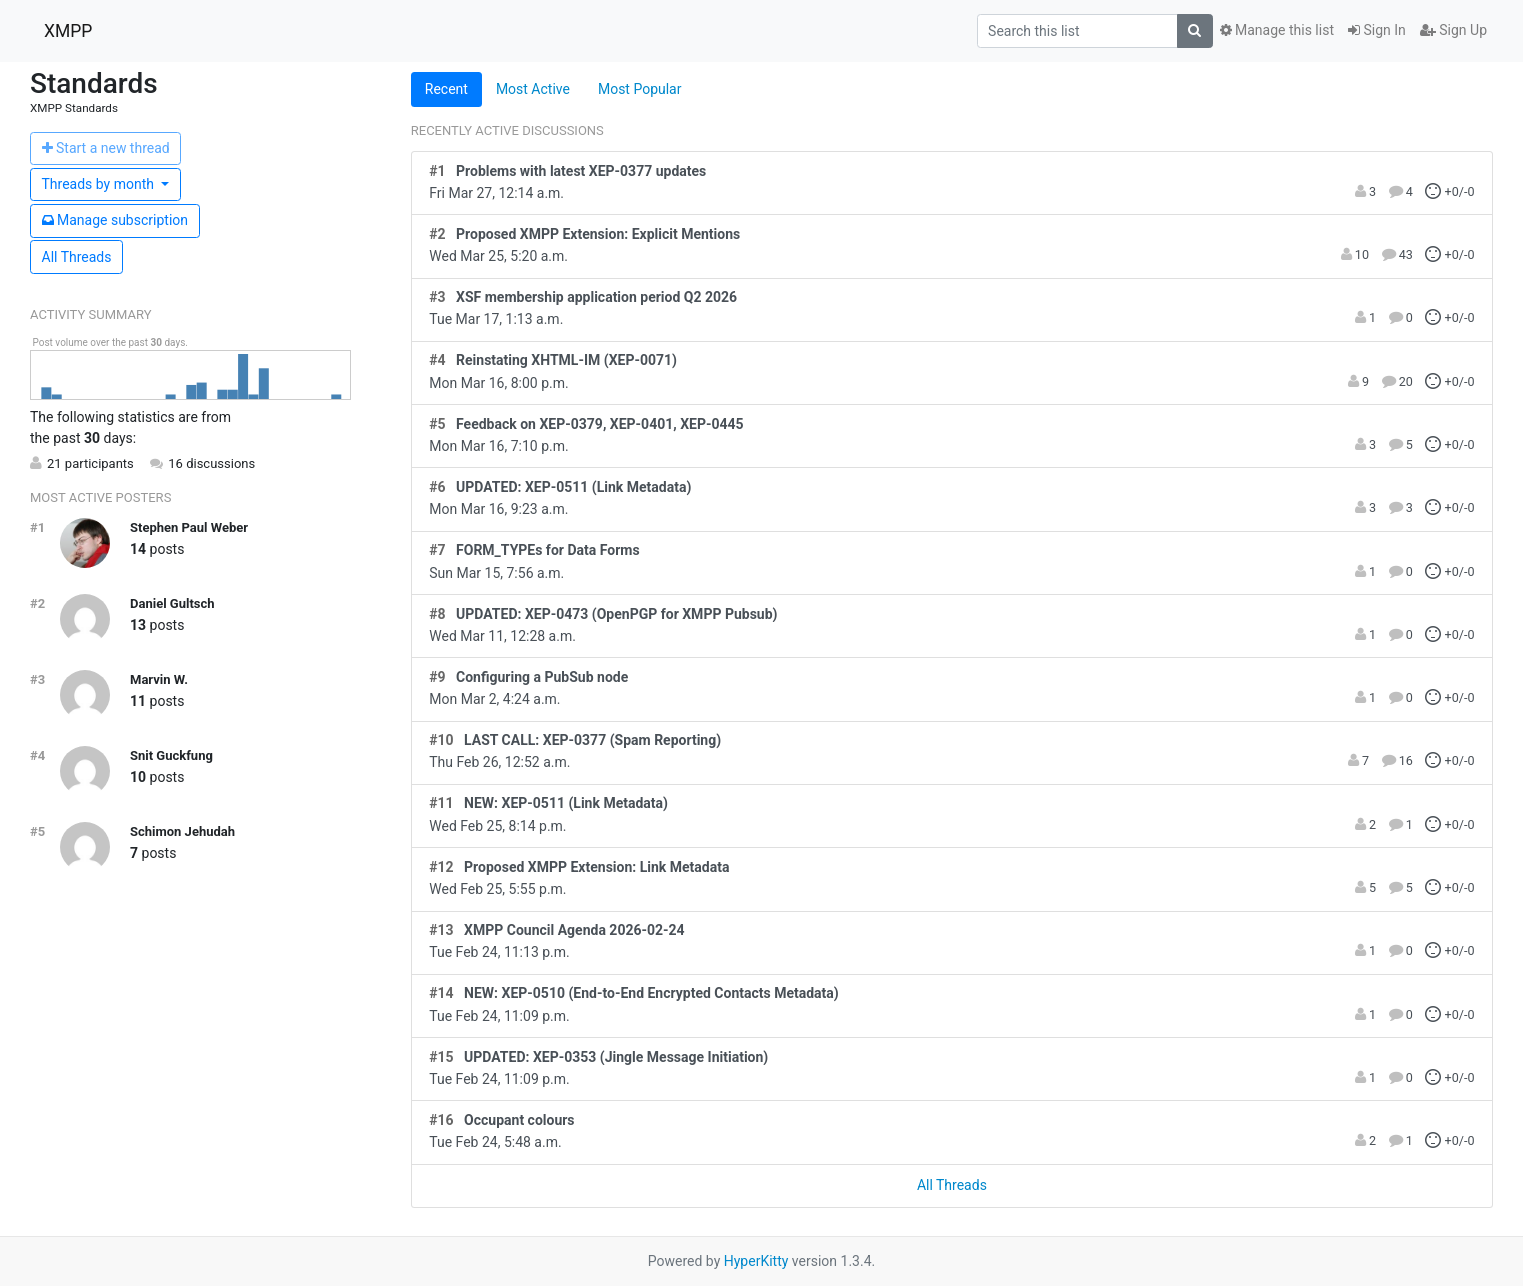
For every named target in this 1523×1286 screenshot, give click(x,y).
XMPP (68, 31)
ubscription (115, 220)
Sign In (1377, 30)
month (100, 184)
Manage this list (1277, 30)
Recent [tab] (446, 89)
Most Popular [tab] (640, 89)
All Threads (77, 257)
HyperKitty (756, 1261)
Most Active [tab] (533, 89)
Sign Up (1453, 30)
